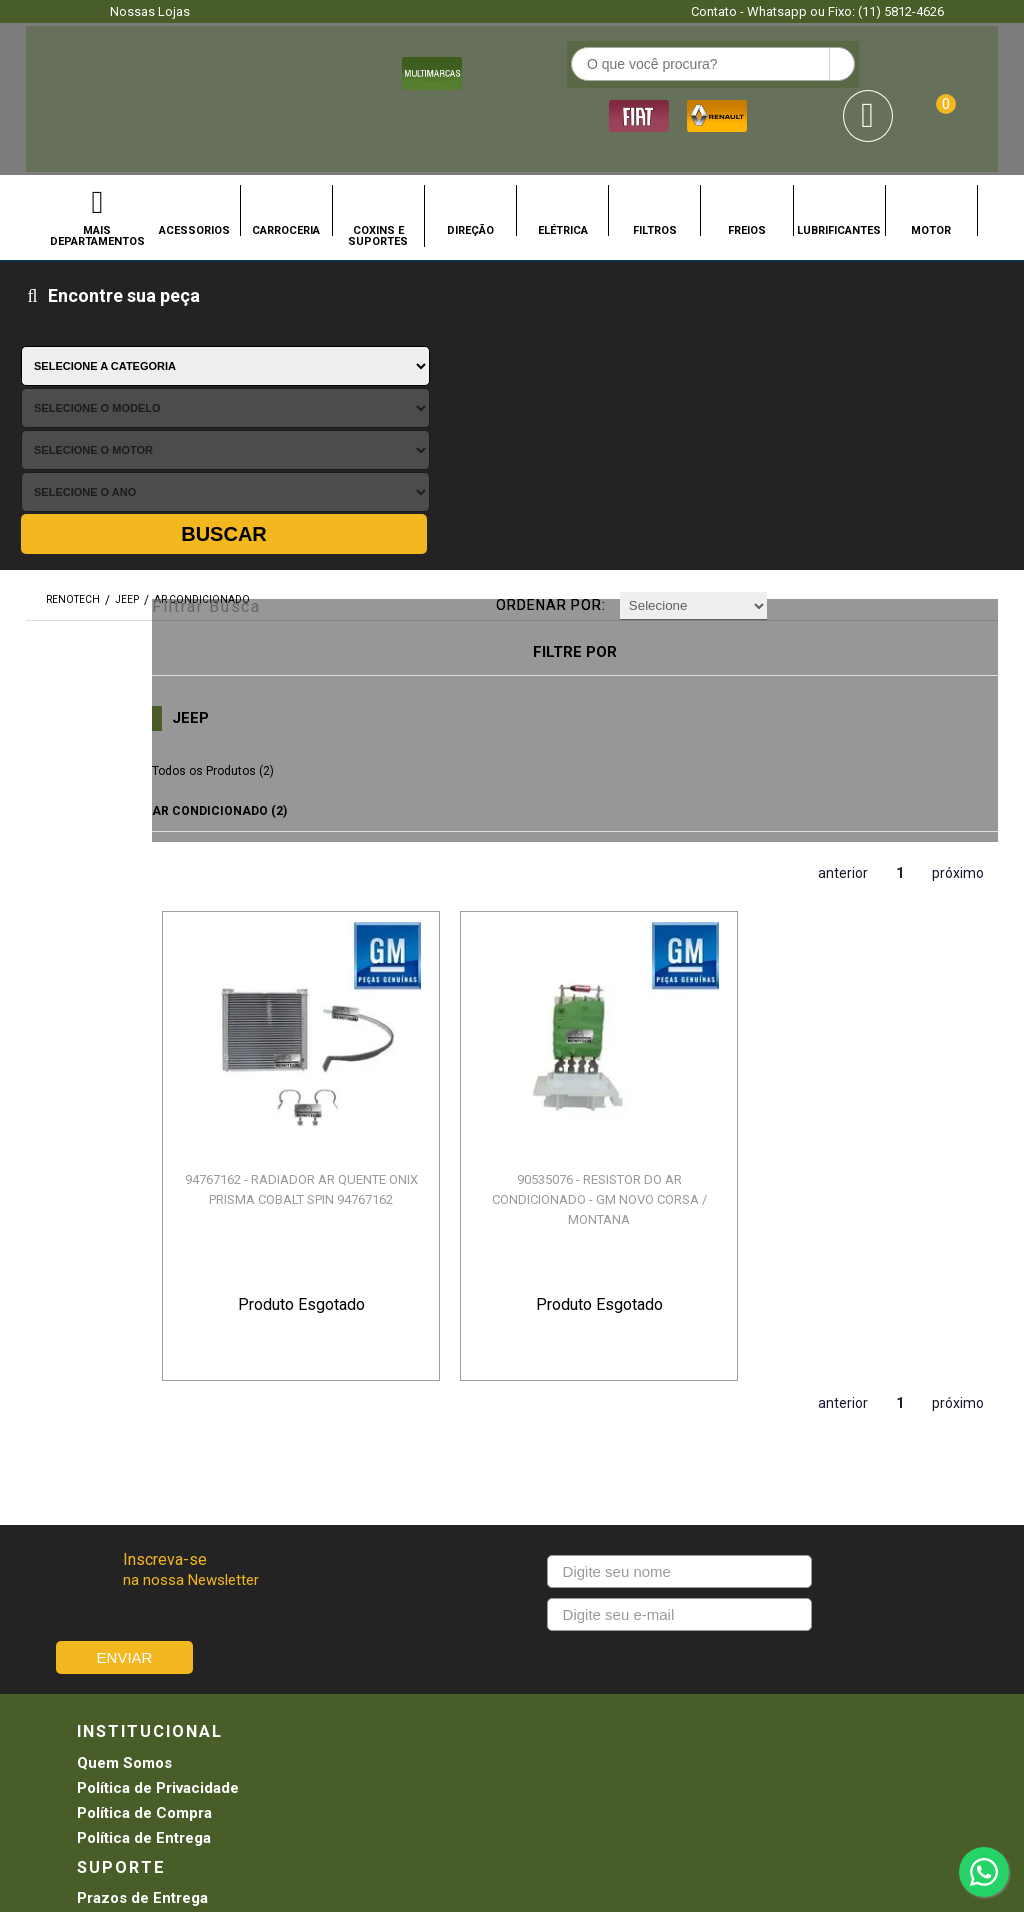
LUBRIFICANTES (839, 169)
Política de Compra (144, 1425)
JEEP (127, 302)
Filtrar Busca (283, 301)
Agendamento (562, 1375)
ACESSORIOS (194, 169)
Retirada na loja (566, 1450)
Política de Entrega (144, 1450)
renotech (73, 302)
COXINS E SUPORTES (378, 174)
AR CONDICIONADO (202, 302)
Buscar (938, 236)
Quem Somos (124, 1375)
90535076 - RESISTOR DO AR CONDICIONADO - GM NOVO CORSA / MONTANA (524, 784)
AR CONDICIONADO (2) (307, 506)
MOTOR (931, 169)
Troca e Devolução (360, 1400)
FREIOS (747, 169)
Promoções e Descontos (599, 1425)
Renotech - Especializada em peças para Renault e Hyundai (56, 68)
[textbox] (415, 71)
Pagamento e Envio (361, 1425)
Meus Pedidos (562, 1400)
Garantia (323, 1450)
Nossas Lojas (150, 11)
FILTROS (655, 169)
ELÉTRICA (563, 169)
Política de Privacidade (158, 1400)
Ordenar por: (573, 304)
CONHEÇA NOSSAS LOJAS (479, 1645)
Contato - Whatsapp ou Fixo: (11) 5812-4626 (817, 11)
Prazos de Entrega (359, 1375)
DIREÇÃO (470, 169)
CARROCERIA (286, 169)
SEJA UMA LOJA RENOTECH (633, 1645)
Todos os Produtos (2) (301, 466)
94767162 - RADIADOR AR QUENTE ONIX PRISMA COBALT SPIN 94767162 (334, 784)
